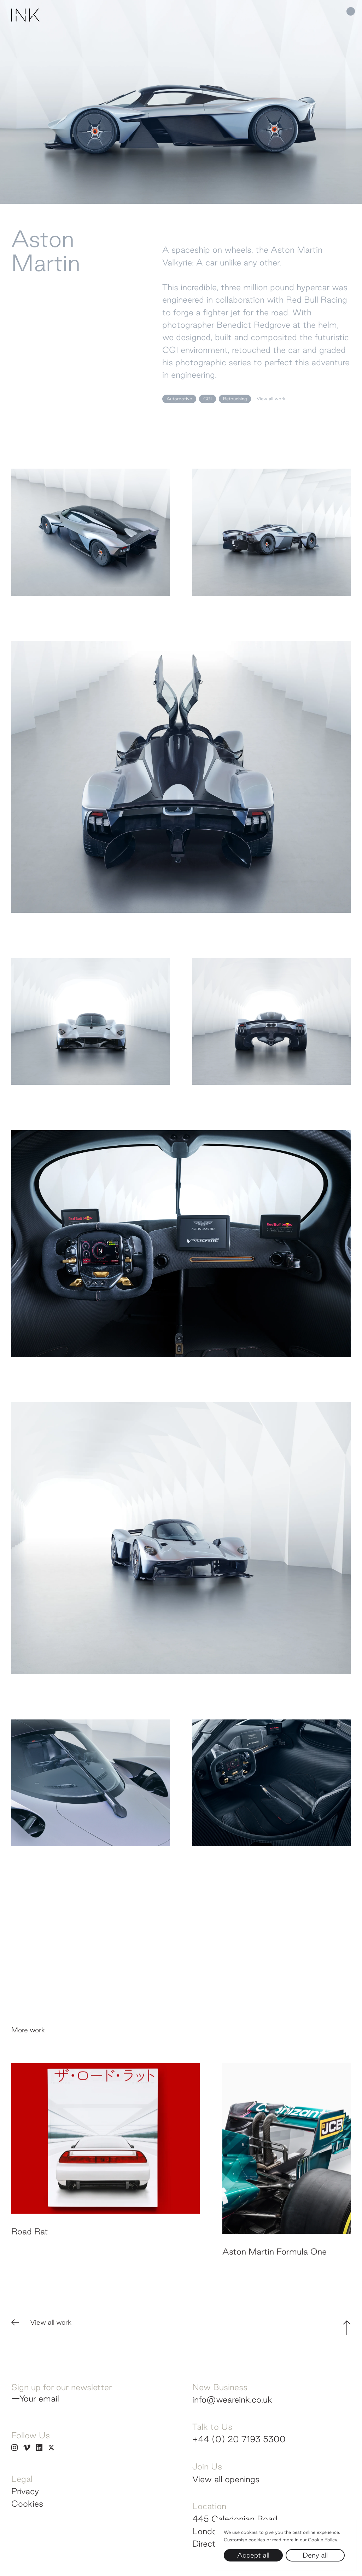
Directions (211, 2543)
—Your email (35, 2398)
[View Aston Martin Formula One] (286, 2190)
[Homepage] (25, 22)
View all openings (225, 2479)
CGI (207, 398)
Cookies (27, 2503)
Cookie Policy (322, 2539)
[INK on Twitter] (51, 2447)
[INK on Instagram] (14, 2447)
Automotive (179, 398)
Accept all (253, 2555)
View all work (271, 398)
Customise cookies (244, 2539)
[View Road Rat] (105, 2180)
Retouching (235, 398)
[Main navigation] (333, 11)
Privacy (25, 2491)
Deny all (315, 2555)
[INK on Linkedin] (39, 2447)
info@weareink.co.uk (232, 2399)
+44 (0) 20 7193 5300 (239, 2439)
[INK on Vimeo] (26, 2447)
